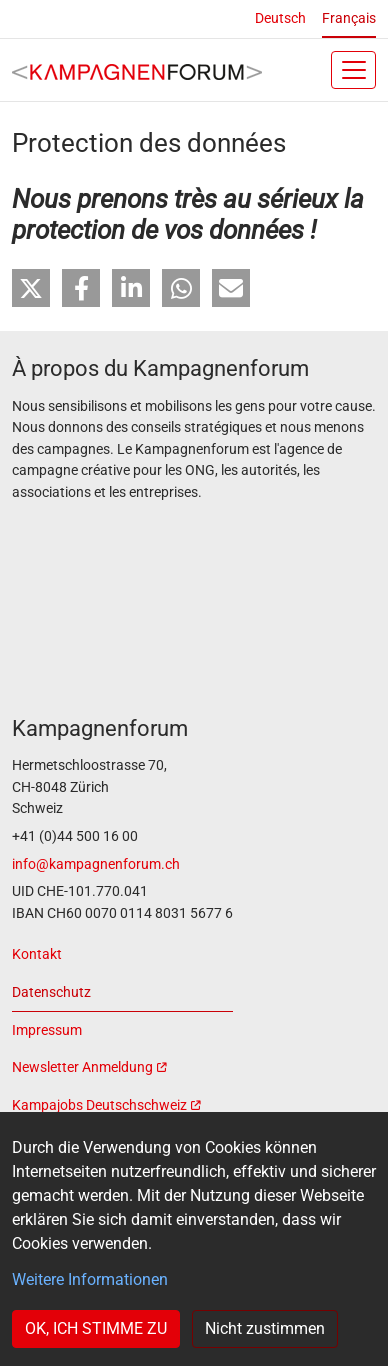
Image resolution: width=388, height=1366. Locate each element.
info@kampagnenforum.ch (96, 864)
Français (349, 18)
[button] (31, 288)
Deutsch (280, 18)
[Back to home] (137, 70)
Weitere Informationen (90, 1279)
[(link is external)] (122, 1068)
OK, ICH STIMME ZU (96, 1328)
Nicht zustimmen (265, 1328)
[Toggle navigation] (353, 70)
